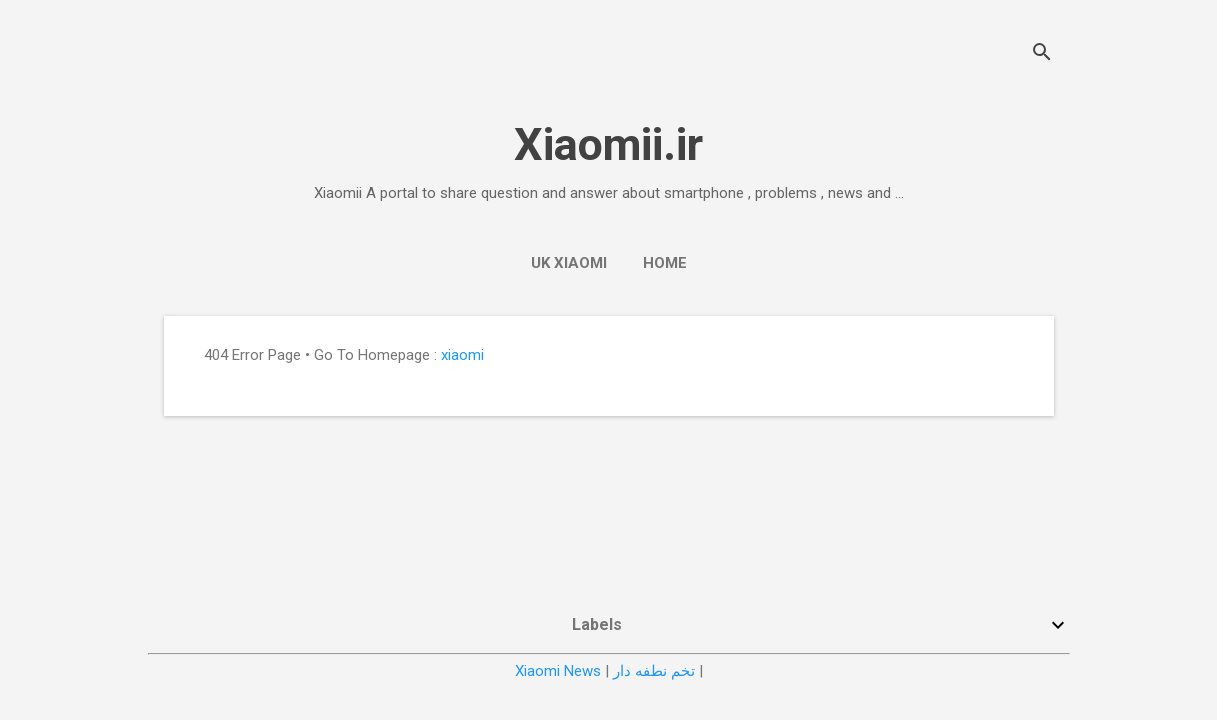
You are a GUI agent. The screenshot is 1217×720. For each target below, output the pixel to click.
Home (665, 263)
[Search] (1042, 54)
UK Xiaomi (569, 263)
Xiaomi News (558, 671)
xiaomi (462, 355)
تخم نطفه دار (654, 671)
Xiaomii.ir (608, 144)
